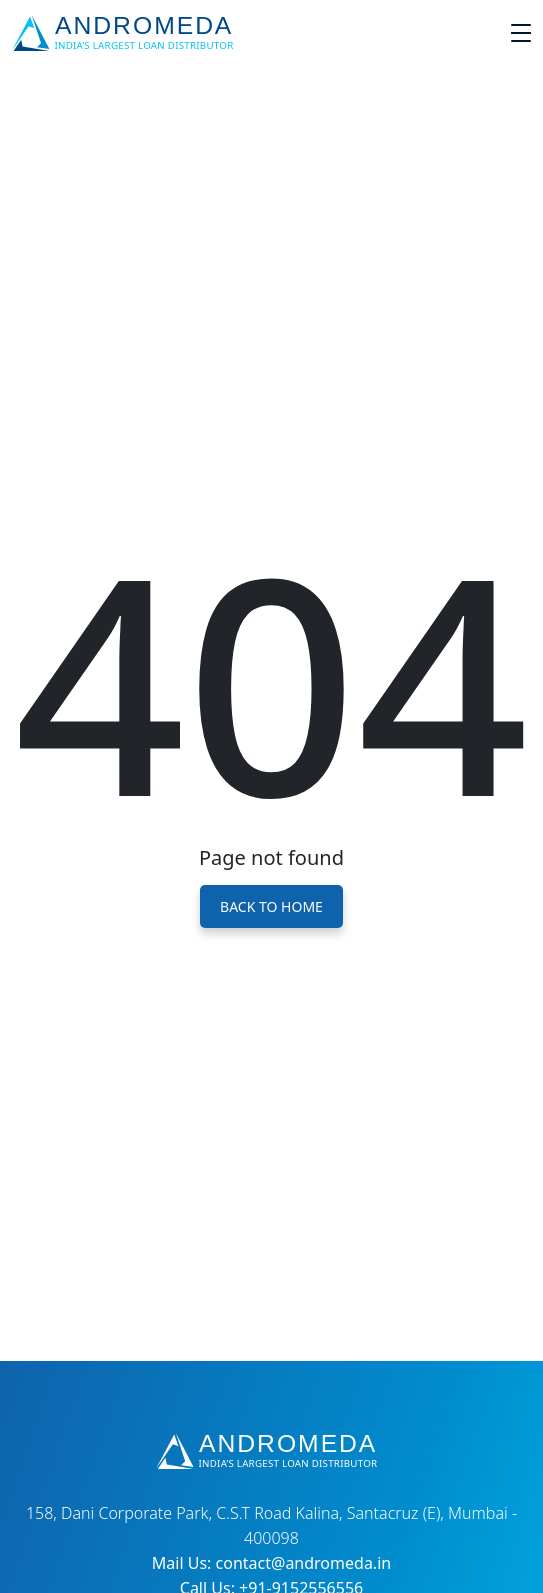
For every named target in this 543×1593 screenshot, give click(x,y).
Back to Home (271, 906)
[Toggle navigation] (521, 33)
